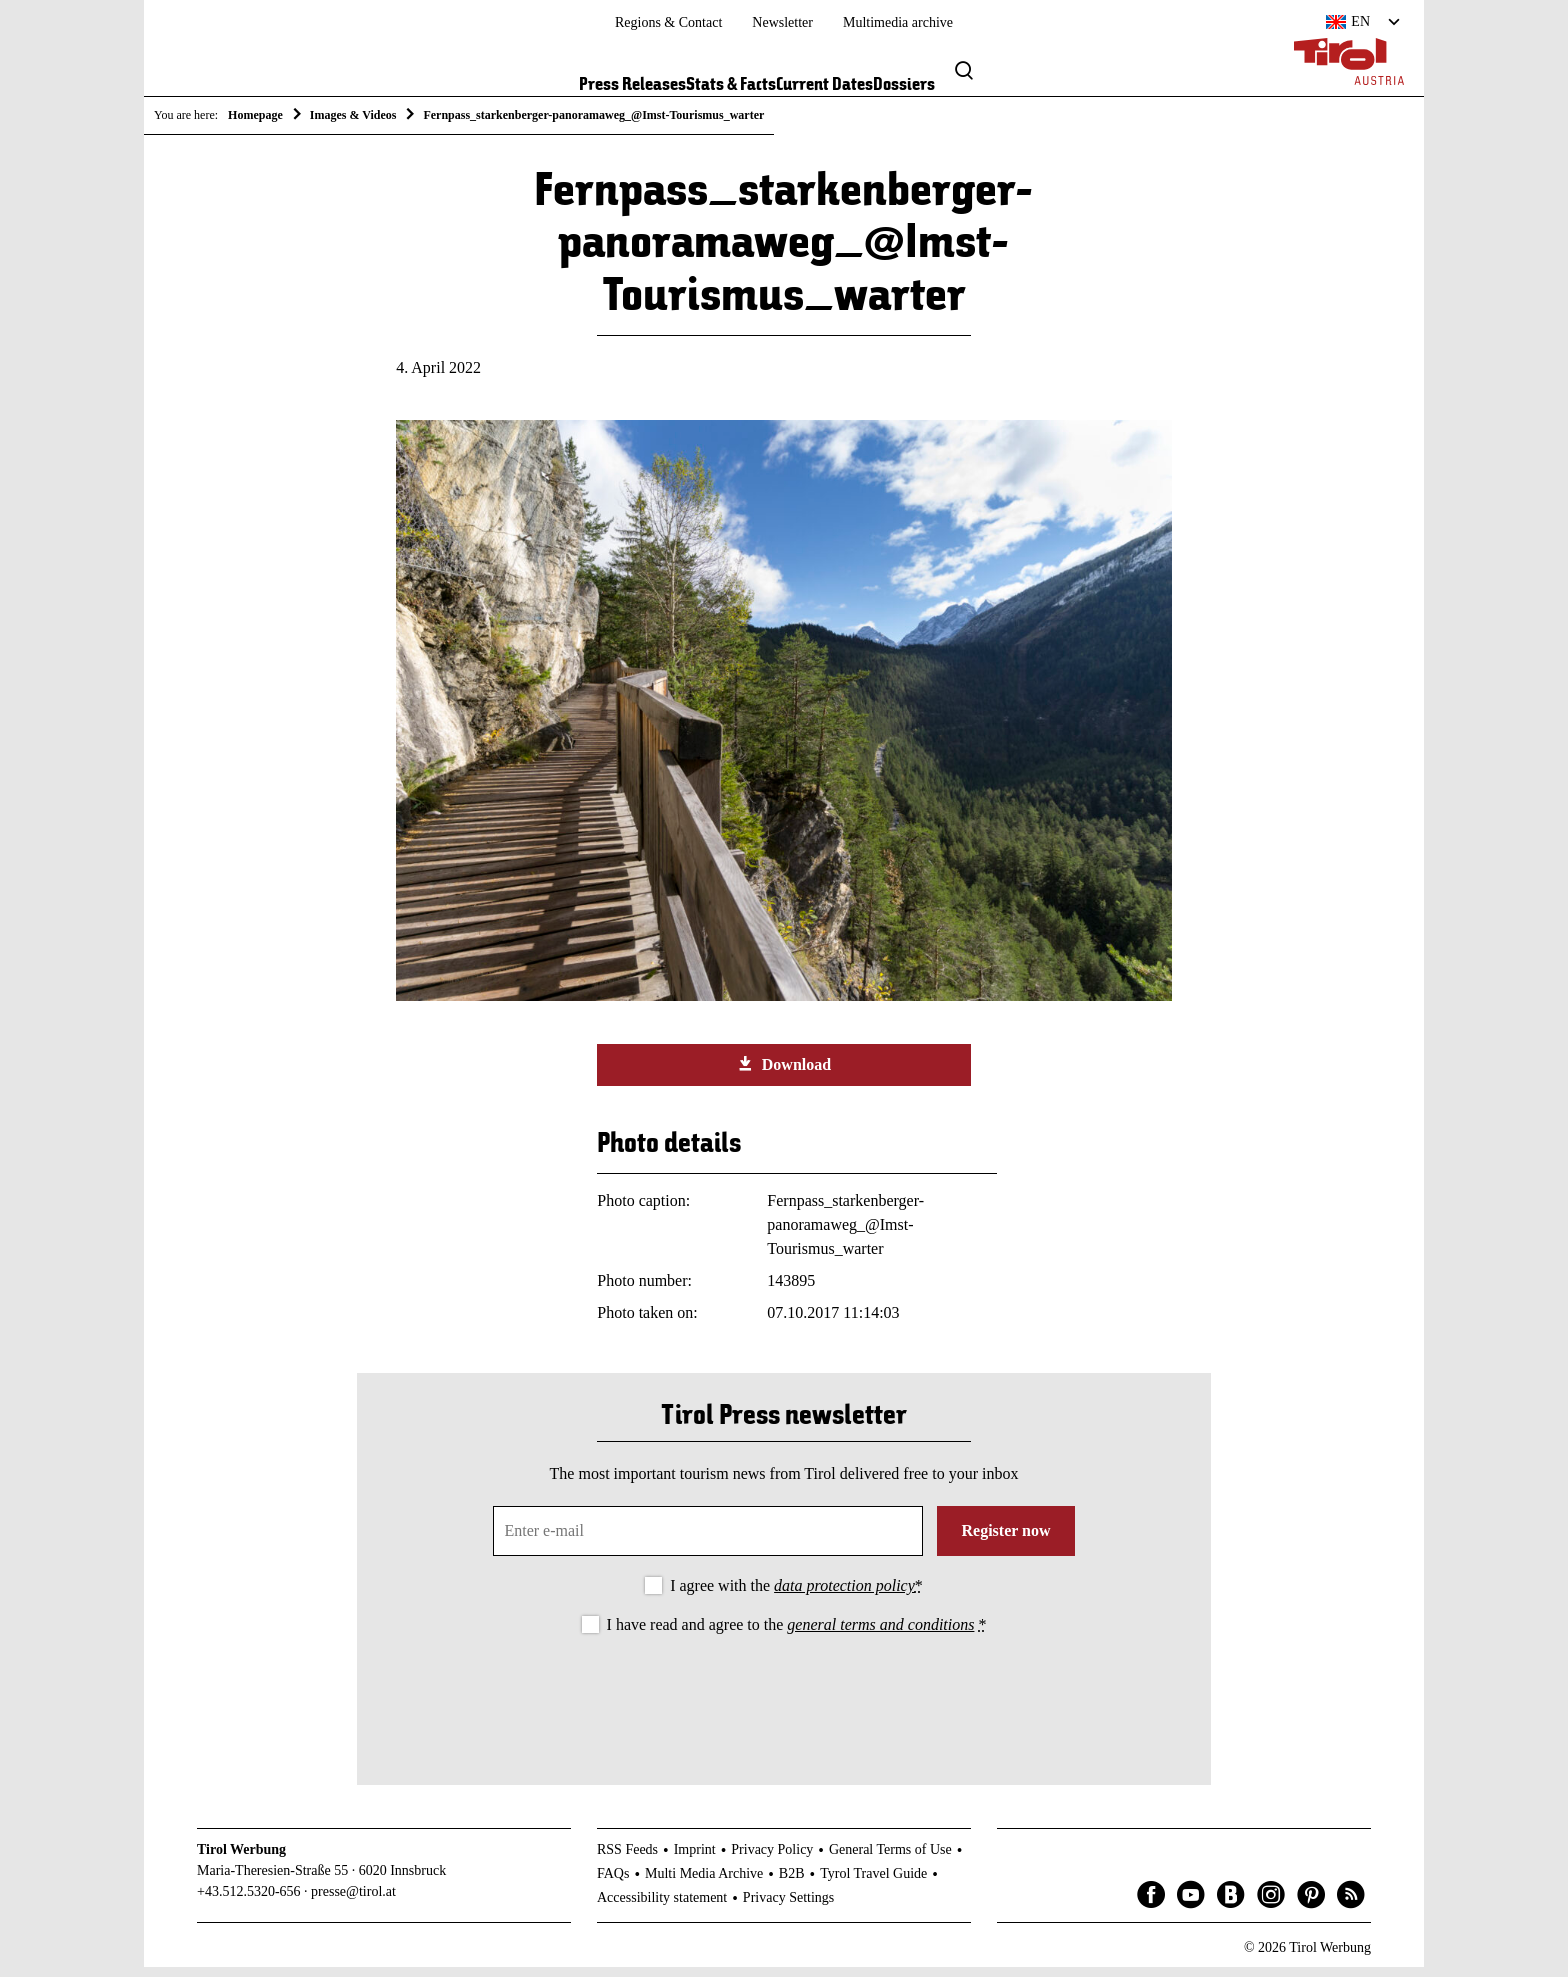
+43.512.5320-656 (249, 1902)
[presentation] (784, 1704)
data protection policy (844, 1595)
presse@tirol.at (353, 1902)
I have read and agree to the (797, 1634)
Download (784, 1074)
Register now (1005, 1540)
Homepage (255, 115)
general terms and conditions (880, 1634)
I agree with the (796, 1595)
